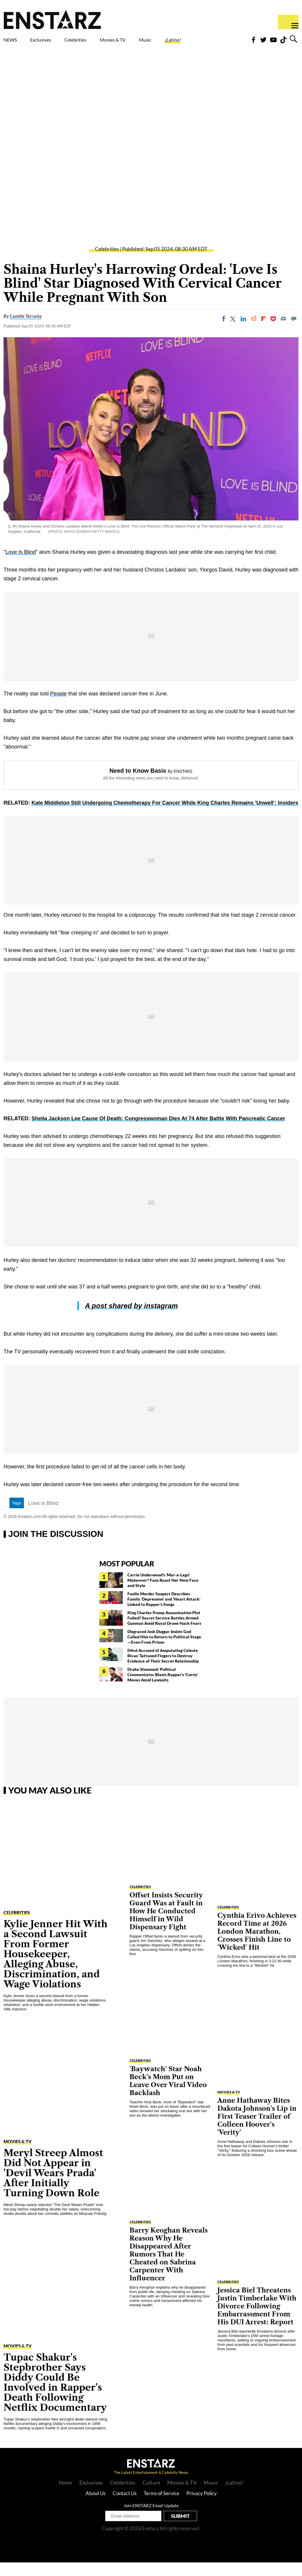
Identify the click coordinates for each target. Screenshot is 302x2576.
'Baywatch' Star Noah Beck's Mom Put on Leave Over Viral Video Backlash (168, 2094)
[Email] (283, 332)
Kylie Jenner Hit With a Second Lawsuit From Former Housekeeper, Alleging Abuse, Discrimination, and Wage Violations (55, 1967)
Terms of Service (161, 2507)
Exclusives (55, 41)
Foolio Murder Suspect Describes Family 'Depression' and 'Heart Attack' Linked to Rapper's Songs (163, 1612)
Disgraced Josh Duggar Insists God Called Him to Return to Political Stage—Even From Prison (164, 1650)
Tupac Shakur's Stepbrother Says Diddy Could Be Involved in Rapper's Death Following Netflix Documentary (55, 2396)
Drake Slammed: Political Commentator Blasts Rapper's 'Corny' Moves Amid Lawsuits (162, 1688)
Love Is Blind (20, 566)
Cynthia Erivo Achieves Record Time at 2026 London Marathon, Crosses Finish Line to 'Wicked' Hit (256, 1945)
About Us (96, 2507)
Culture (151, 2496)
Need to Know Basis (137, 784)
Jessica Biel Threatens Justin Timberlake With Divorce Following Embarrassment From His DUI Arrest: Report (256, 2320)
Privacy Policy (201, 2507)
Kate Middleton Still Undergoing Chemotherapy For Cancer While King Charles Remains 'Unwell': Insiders (165, 816)
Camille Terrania (26, 329)
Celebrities (103, 41)
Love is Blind (43, 1517)
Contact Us (125, 2507)
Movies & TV (146, 45)
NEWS (14, 41)
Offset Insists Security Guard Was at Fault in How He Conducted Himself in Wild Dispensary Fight (166, 1925)
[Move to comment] (293, 332)
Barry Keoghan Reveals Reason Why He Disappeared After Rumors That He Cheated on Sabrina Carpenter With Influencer (168, 2268)
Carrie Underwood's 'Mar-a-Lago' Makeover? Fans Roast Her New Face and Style (162, 1593)
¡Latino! (222, 41)
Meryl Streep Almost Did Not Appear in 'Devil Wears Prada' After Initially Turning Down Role (53, 2186)
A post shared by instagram (131, 1319)
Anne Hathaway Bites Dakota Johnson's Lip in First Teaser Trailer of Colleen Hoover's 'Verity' (256, 2130)
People (58, 707)
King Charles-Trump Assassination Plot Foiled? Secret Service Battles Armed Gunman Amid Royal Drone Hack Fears (164, 1631)
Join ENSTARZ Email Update (151, 2519)
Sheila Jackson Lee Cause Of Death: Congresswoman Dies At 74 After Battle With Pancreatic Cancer (158, 1132)
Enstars (52, 19)
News (65, 2496)
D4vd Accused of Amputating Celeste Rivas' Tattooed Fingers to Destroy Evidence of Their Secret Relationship (163, 1669)
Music (186, 41)
